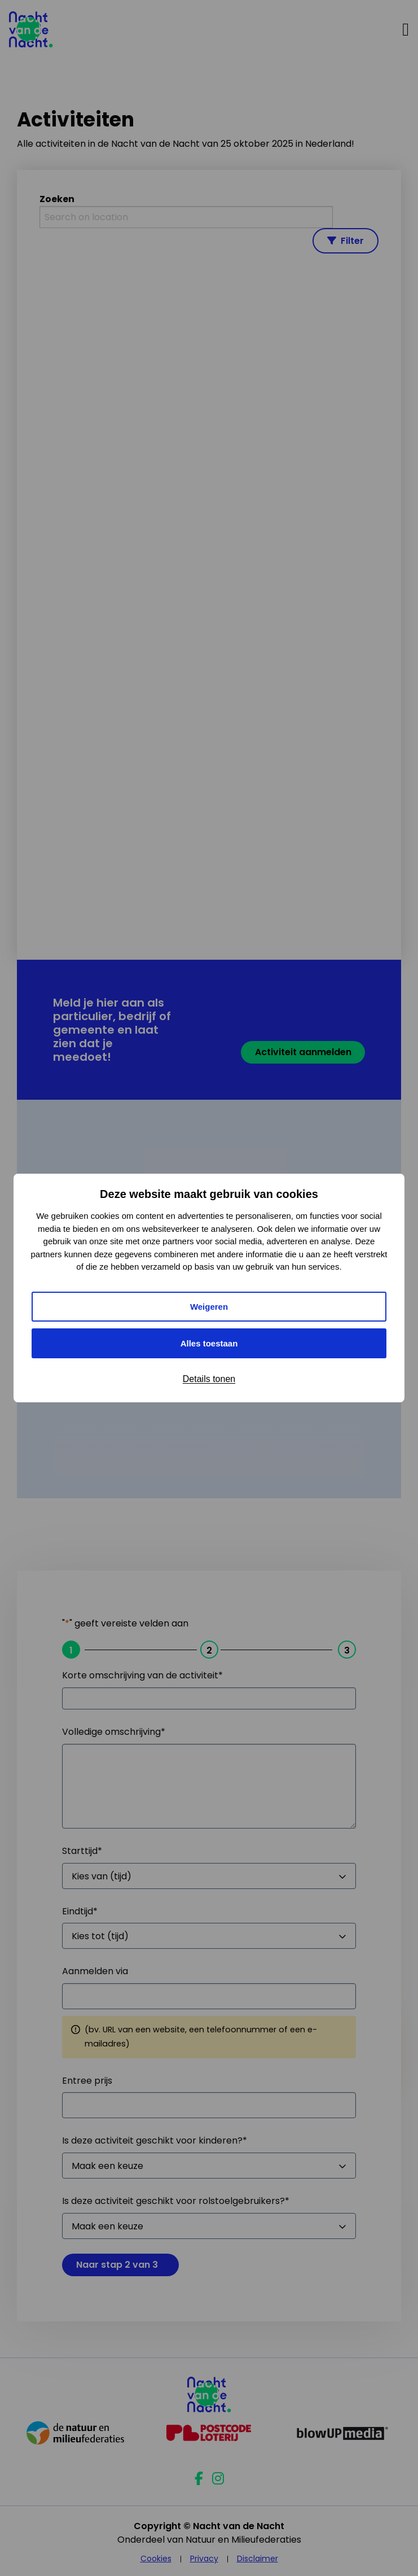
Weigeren (209, 1306)
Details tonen (209, 1379)
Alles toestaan (209, 1343)
